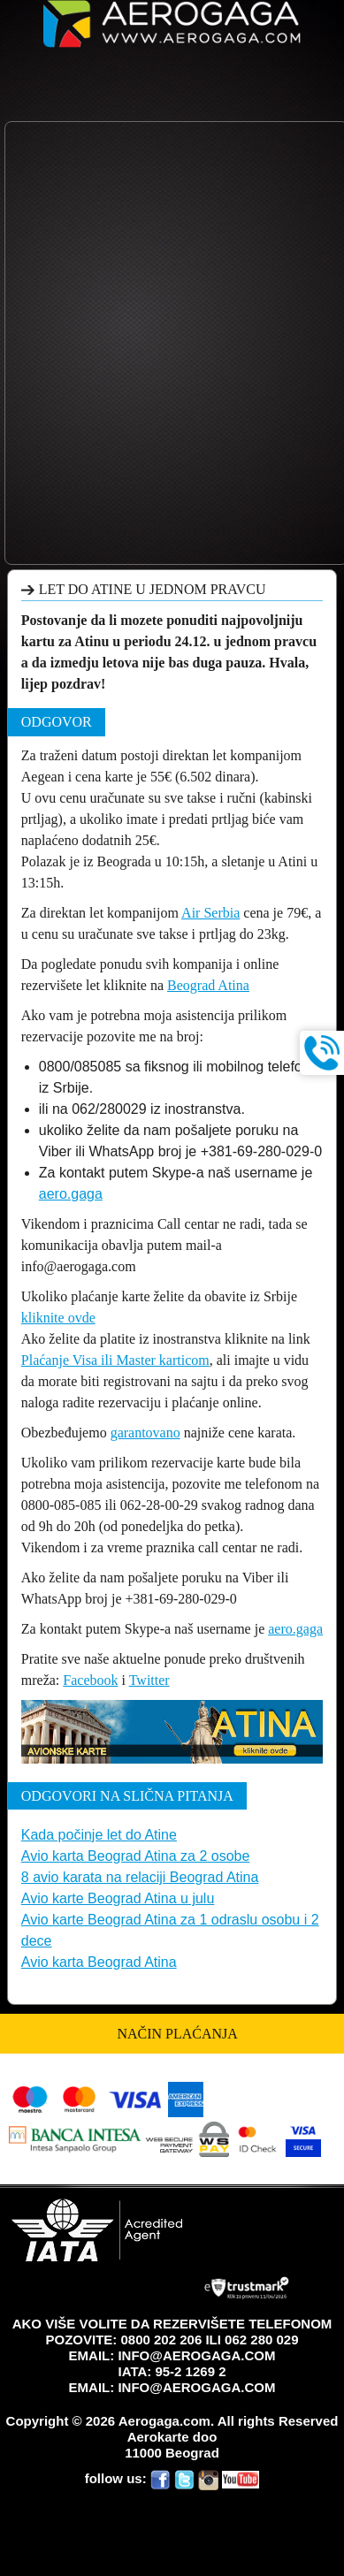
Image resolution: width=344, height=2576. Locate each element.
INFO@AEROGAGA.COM (196, 2355)
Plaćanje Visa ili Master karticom (115, 1360)
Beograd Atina (208, 985)
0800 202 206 (161, 2339)
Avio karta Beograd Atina (99, 1962)
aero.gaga (71, 1193)
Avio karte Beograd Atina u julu (118, 1898)
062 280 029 (261, 2339)
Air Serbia (210, 912)
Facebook (90, 1680)
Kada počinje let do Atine (99, 1834)
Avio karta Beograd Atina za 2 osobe (135, 1855)
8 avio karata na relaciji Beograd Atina (140, 1877)
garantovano (145, 1432)
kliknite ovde (58, 1317)
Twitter (149, 1680)
